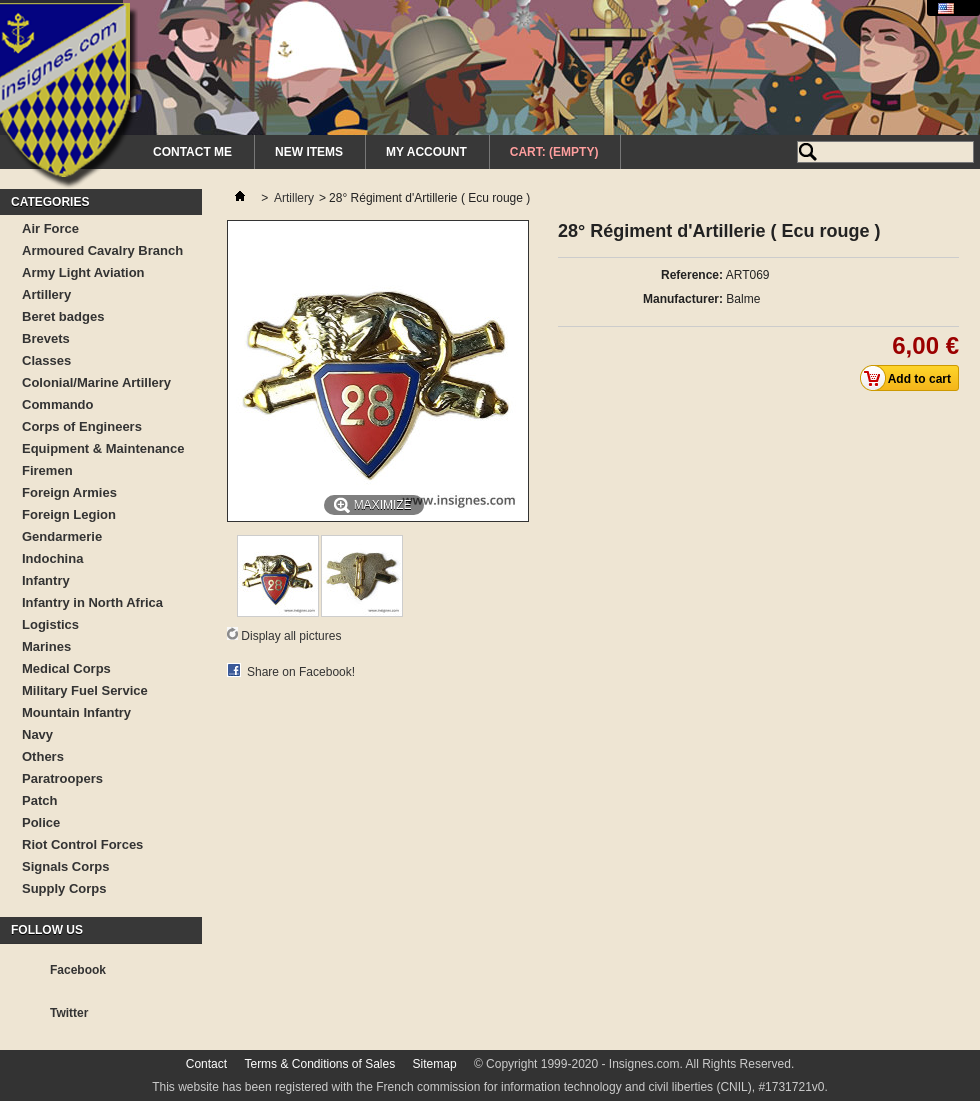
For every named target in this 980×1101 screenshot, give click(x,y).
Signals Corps (65, 866)
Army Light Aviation (83, 272)
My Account (426, 152)
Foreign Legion (69, 514)
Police (41, 822)
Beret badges (63, 316)
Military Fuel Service (85, 690)
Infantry (46, 580)
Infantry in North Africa (92, 602)
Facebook (78, 970)
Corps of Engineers (82, 426)
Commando (58, 404)
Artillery (46, 294)
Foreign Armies (69, 492)
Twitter (69, 1013)
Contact (206, 1064)
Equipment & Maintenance (103, 448)
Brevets (46, 338)
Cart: (554, 152)
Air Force (50, 228)
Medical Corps (66, 668)
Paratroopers (62, 778)
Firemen (47, 470)
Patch (39, 800)
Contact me (192, 152)
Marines (46, 646)
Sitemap (435, 1064)
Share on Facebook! (301, 672)
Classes (46, 360)
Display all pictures (291, 636)
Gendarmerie (62, 536)
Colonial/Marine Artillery (96, 382)
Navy (37, 734)
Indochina (52, 558)
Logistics (50, 624)
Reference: (692, 275)
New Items (309, 152)
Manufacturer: (683, 299)
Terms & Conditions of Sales (319, 1064)
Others (43, 756)
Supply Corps (64, 888)
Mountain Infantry (76, 712)
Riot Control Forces (82, 844)
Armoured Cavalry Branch (102, 250)
